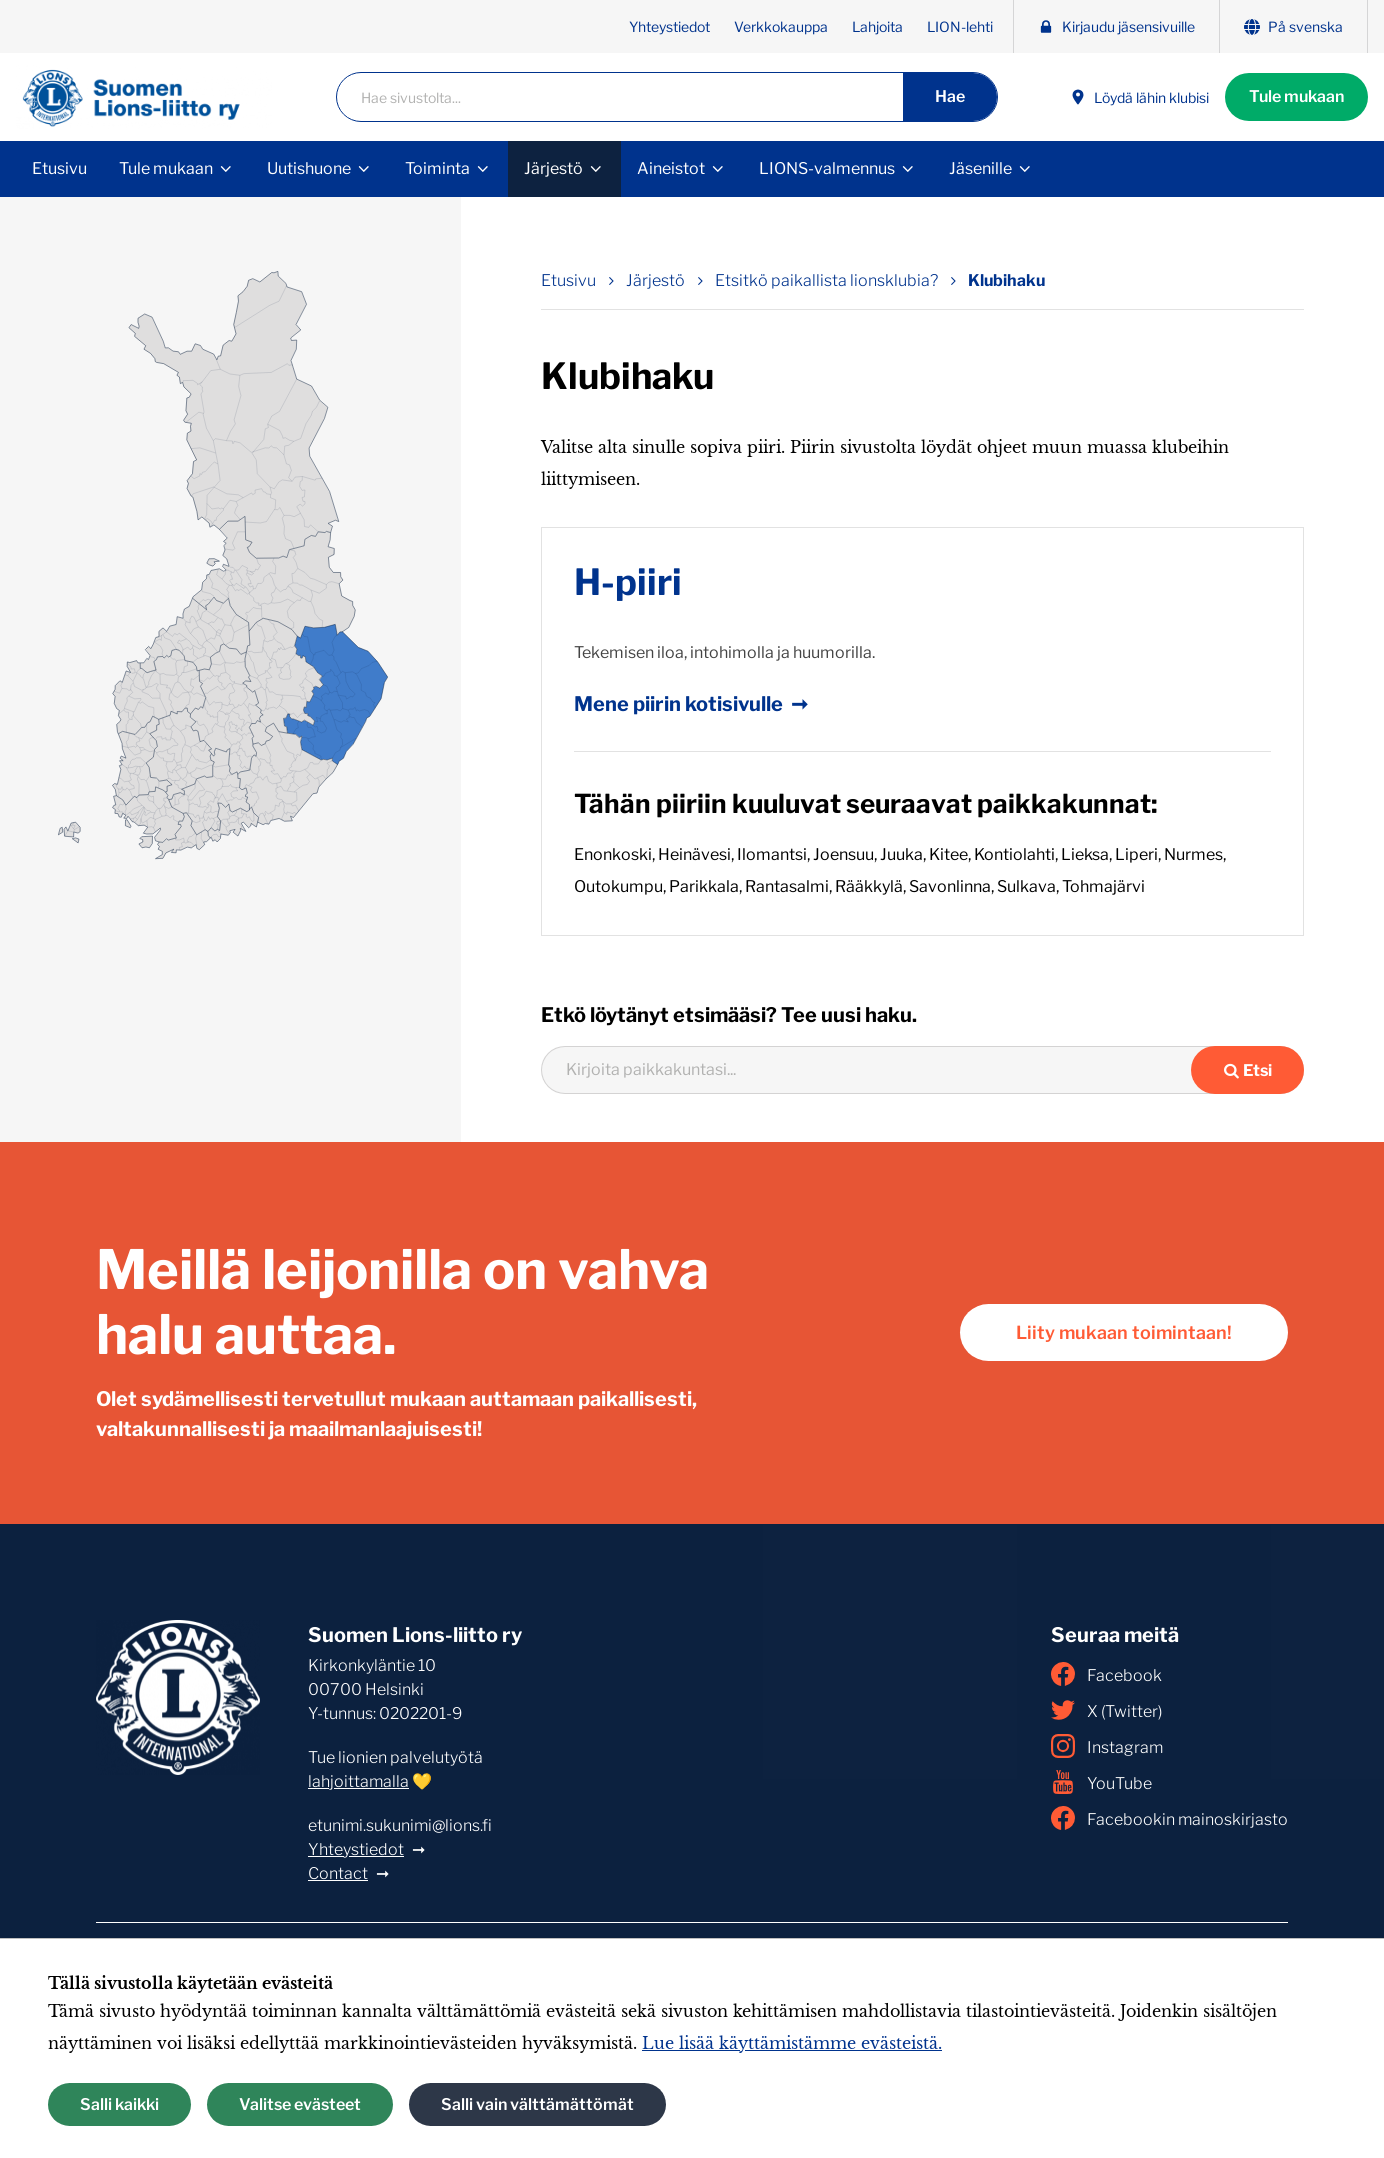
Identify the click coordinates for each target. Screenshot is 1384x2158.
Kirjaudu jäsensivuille (1116, 26)
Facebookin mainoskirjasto (1169, 1818)
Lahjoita (877, 26)
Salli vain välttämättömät (537, 2104)
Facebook (1106, 1674)
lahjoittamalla (358, 1781)
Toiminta (437, 168)
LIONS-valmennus (827, 168)
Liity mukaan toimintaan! (1124, 1332)
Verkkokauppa (781, 26)
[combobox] (879, 1070)
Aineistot (671, 168)
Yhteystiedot (669, 26)
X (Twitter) (1106, 1710)
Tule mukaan (1296, 96)
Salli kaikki (119, 2104)
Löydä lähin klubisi (1139, 97)
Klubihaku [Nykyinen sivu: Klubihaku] (1006, 280)
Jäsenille (980, 168)
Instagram (1107, 1746)
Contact (338, 1873)
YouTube (1101, 1782)
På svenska (1293, 26)
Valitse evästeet (300, 2104)
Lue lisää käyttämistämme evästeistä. (792, 2043)
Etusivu (59, 168)
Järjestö (553, 168)
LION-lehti (960, 26)
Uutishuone (309, 168)
